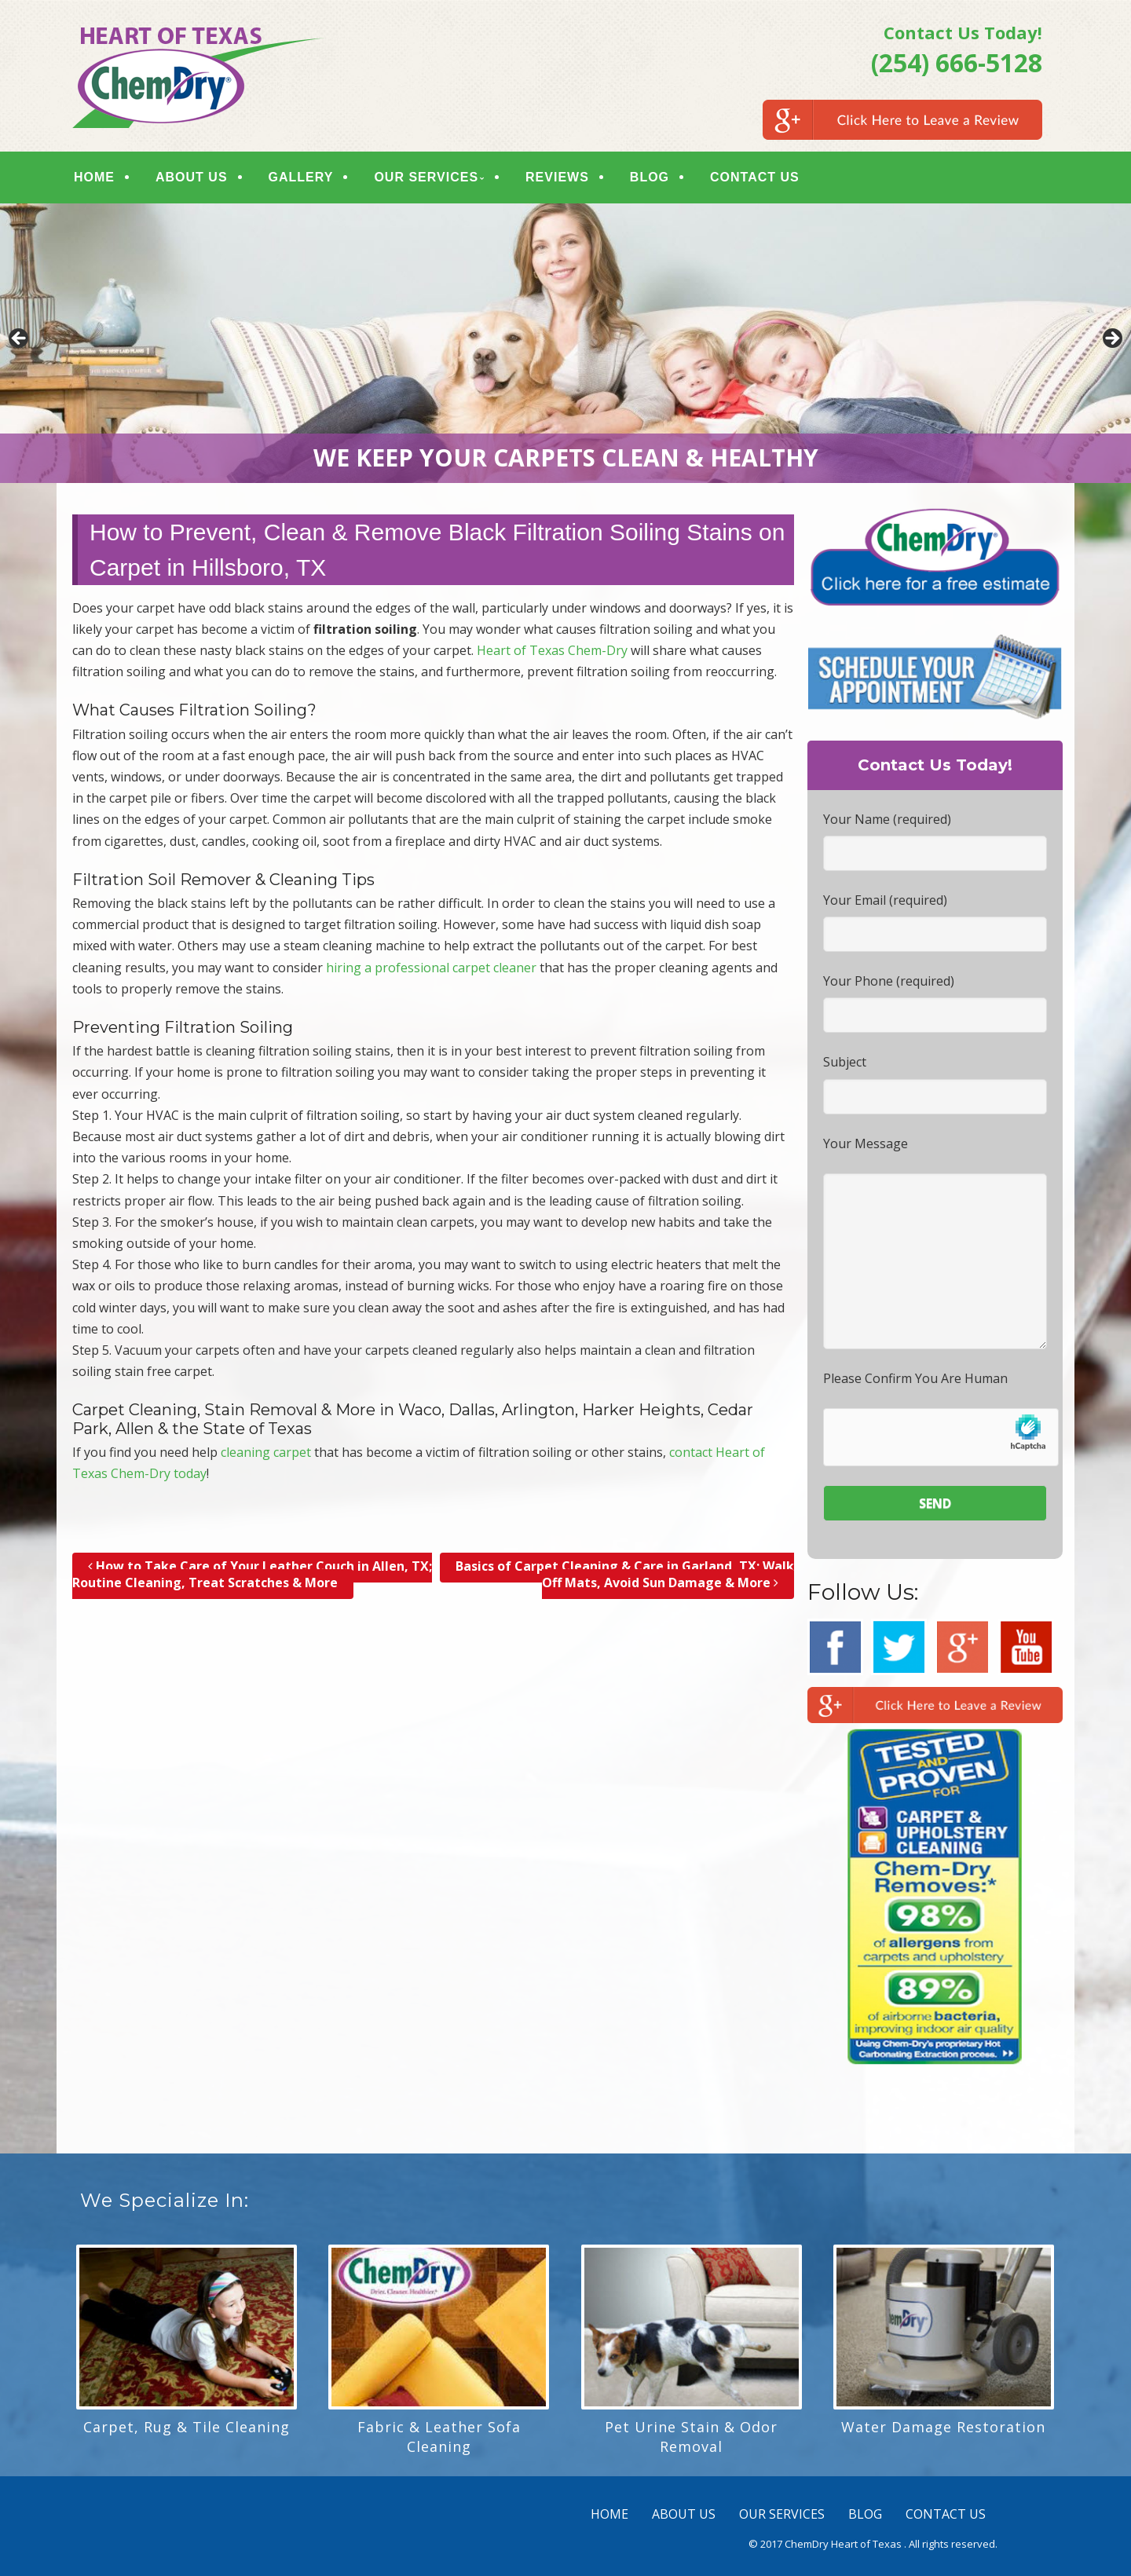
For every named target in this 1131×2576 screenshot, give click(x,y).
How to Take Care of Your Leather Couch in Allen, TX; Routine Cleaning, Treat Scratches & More (252, 1574)
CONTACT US (755, 177)
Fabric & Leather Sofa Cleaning (439, 2436)
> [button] (1111, 339)
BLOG (649, 177)
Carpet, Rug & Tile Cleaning (186, 2426)
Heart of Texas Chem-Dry (552, 650)
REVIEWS (557, 177)
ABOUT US (192, 177)
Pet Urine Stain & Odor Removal (691, 2436)
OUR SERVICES (426, 177)
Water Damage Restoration (943, 2426)
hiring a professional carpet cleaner (431, 967)
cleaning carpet (266, 1452)
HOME (94, 177)
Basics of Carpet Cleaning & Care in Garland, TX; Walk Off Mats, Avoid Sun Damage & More (625, 1574)
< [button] (19, 339)
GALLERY (301, 177)
